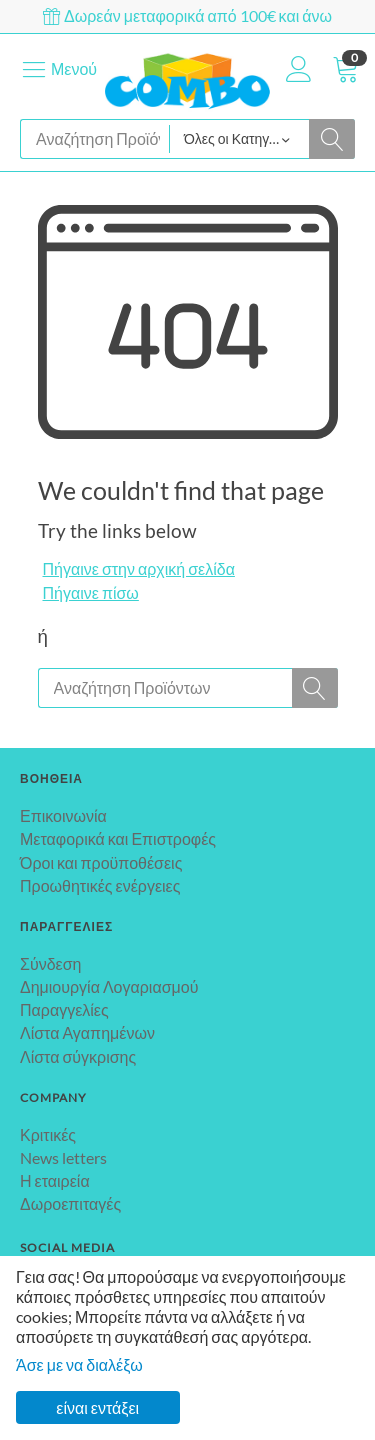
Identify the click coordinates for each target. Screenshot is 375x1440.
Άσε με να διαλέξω (79, 1364)
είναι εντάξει (97, 1407)
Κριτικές (48, 1134)
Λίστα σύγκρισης (78, 1056)
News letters (63, 1157)
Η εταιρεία (55, 1180)
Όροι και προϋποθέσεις (101, 862)
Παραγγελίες (64, 1009)
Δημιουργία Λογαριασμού (109, 986)
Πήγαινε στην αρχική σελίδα (139, 568)
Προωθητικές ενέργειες (100, 885)
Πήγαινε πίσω (91, 592)
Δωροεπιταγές (70, 1203)
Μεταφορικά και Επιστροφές (118, 838)
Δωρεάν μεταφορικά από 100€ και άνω (187, 15)
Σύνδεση (50, 963)
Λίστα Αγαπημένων (87, 1032)
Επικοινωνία (63, 815)
